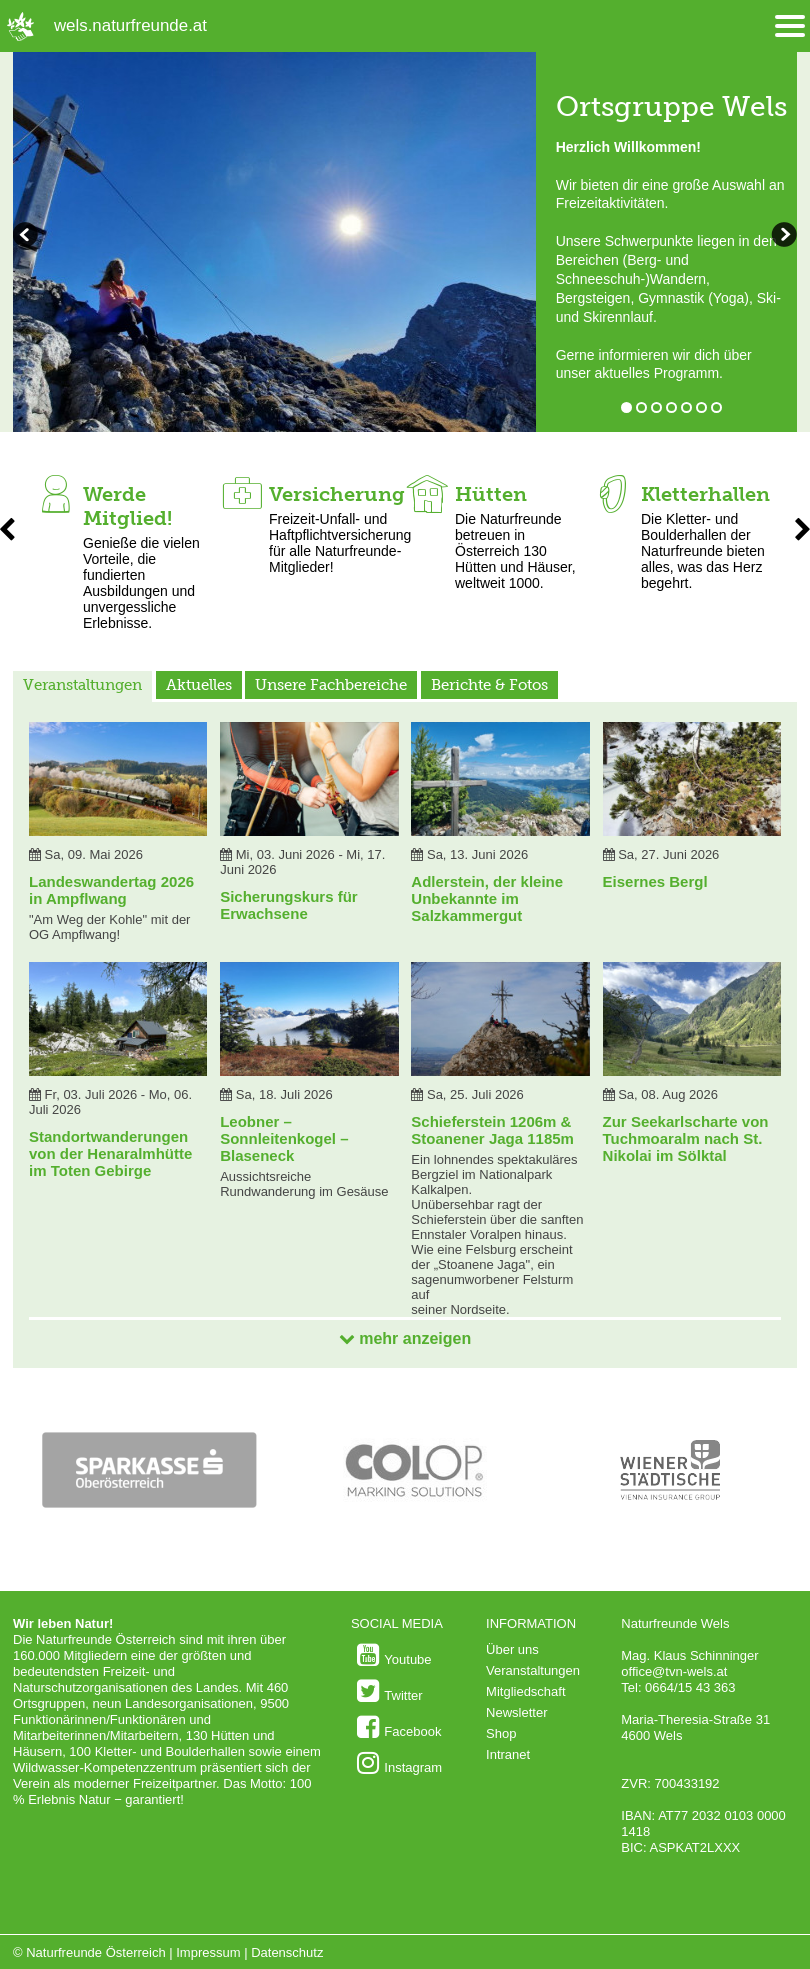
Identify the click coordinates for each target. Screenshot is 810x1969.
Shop (501, 1733)
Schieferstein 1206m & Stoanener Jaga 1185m (492, 1130)
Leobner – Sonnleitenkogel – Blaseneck (284, 1138)
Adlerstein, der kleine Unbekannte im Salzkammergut (487, 898)
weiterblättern (28, 237)
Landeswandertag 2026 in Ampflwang (111, 890)
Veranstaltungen (82, 685)
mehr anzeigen (405, 1338)
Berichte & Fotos (489, 685)
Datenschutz (287, 1952)
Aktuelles (199, 685)
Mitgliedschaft (525, 1691)
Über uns (512, 1649)
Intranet (508, 1754)
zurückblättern (782, 237)
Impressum (208, 1952)
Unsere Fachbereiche (331, 685)
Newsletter (516, 1712)
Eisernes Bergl (655, 881)
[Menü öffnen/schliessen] (790, 26)
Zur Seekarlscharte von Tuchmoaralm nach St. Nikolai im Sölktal (686, 1138)
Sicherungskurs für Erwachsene (289, 905)
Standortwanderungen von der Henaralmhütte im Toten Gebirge (110, 1153)
